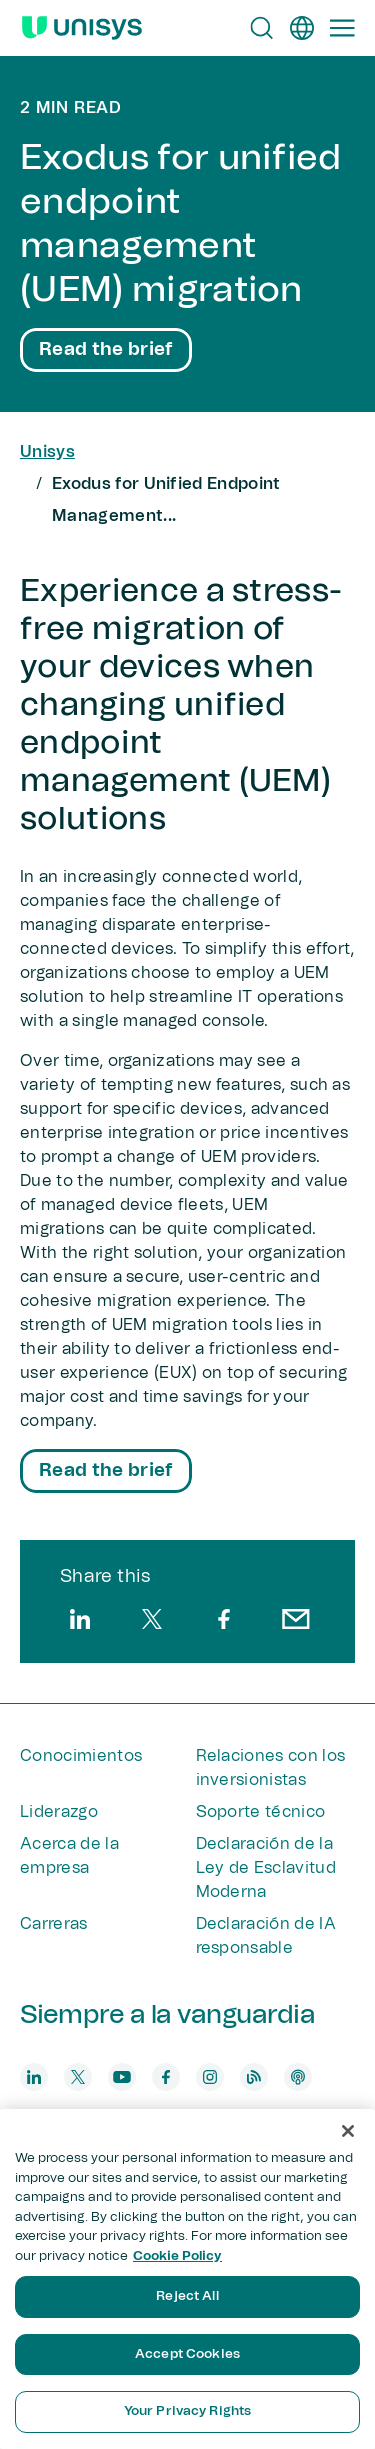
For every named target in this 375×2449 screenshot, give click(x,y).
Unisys (47, 452)
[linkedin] (80, 1619)
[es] (302, 28)
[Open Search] (262, 28)
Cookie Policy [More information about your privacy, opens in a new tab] (177, 2256)
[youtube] (122, 2077)
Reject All (187, 2296)
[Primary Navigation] (342, 28)
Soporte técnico (261, 1812)
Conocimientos (81, 1756)
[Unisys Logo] (82, 28)
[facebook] (224, 1619)
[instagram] (210, 2077)
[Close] (348, 2131)
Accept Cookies (187, 2354)
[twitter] (152, 1619)
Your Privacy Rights (187, 2411)
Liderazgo (59, 1812)
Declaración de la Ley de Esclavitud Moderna (266, 1868)
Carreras (54, 1924)
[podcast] (298, 2077)
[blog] (254, 2077)
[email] (296, 1619)
